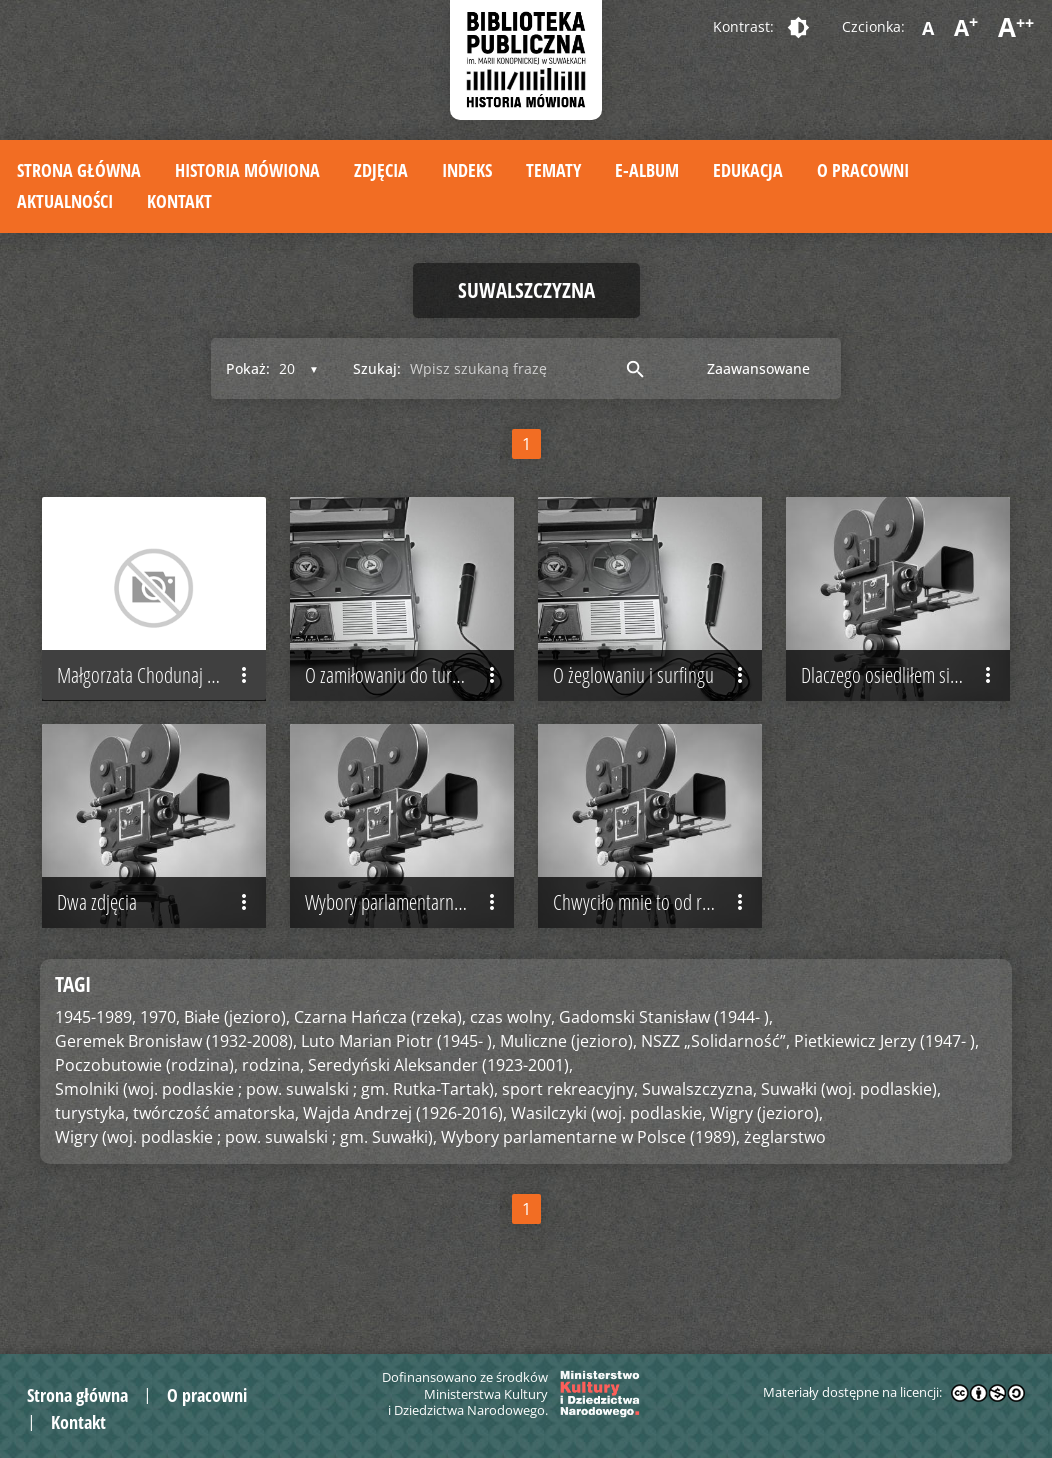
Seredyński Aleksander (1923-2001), (440, 1106)
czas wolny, (512, 1058)
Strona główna (79, 170)
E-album (647, 170)
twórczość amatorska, (216, 1154)
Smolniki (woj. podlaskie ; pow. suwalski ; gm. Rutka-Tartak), (276, 1130)
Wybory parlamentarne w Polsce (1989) (409, 943)
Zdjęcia (381, 170)
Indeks (467, 170)
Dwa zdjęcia (156, 943)
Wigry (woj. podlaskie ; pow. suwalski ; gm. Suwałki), (246, 1178)
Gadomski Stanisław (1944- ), (666, 1058)
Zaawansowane (758, 368)
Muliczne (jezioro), (568, 1082)
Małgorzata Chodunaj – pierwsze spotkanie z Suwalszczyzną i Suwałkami (161, 695)
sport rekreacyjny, (570, 1130)
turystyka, (92, 1154)
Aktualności (65, 201)
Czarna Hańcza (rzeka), (380, 1058)
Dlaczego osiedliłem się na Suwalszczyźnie (905, 695)
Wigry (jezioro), (766, 1154)
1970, (160, 1058)
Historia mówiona (247, 170)
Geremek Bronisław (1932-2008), (176, 1082)
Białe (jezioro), (237, 1058)
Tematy (553, 170)
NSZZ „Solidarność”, (715, 1082)
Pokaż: (248, 368)
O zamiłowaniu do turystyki (404, 695)
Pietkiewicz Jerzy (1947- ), (886, 1082)
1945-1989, (95, 1058)
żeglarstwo (785, 1178)
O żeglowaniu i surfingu (652, 695)
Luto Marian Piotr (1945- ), (398, 1082)
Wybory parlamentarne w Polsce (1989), (590, 1178)
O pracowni (863, 170)
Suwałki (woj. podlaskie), (851, 1130)
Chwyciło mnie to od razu (652, 943)
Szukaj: (377, 368)
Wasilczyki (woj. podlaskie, (608, 1154)
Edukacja (748, 170)
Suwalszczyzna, (699, 1130)
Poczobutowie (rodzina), (146, 1106)
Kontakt (179, 201)
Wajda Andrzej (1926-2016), (405, 1154)
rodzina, (273, 1106)
